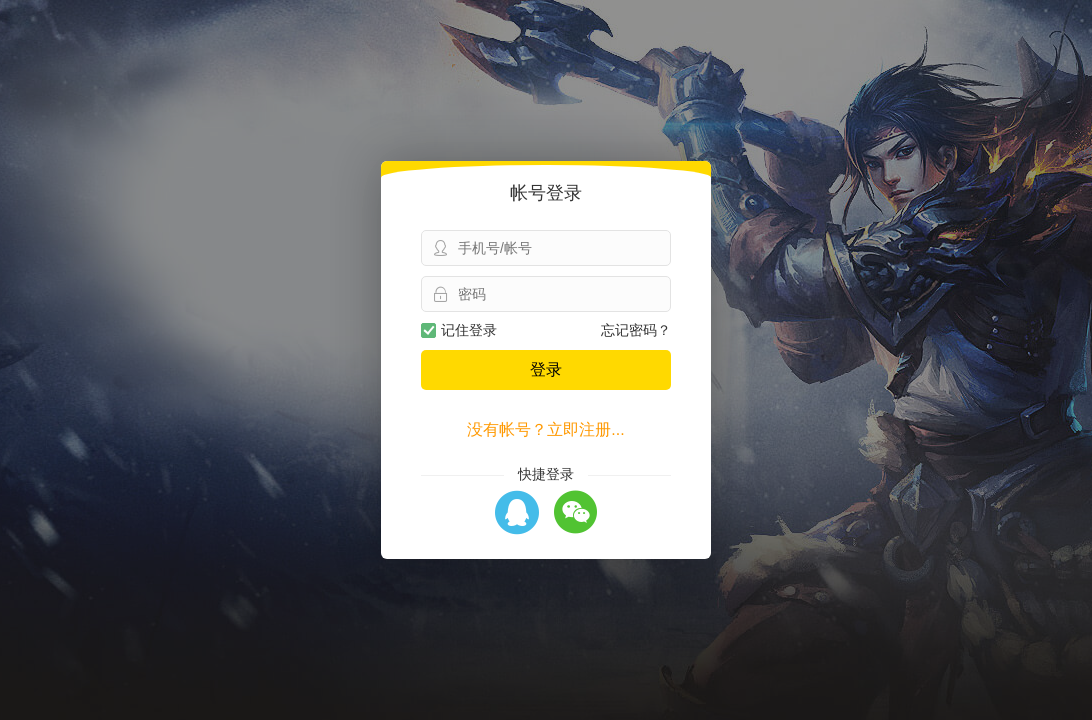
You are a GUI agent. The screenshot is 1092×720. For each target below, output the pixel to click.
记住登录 (459, 330)
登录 (546, 369)
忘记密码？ (636, 330)
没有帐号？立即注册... (545, 429)
